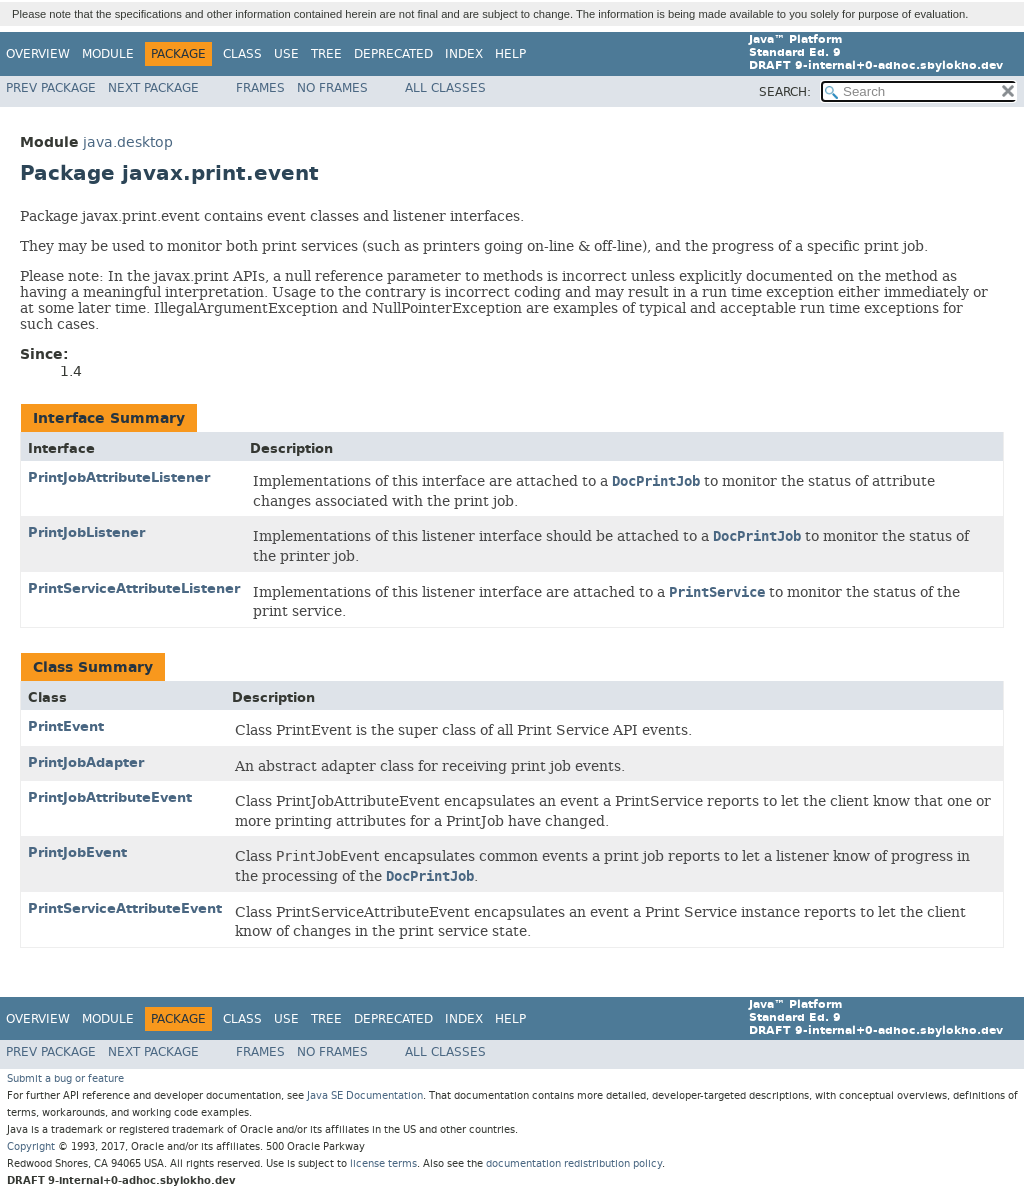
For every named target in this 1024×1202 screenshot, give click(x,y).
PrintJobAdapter (86, 762)
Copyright (31, 1146)
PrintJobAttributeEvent (110, 797)
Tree (326, 54)
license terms (383, 1163)
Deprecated (393, 54)
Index (464, 54)
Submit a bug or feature (65, 1078)
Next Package (153, 88)
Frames (260, 88)
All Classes (445, 88)
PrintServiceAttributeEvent (125, 908)
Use (286, 54)
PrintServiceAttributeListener (134, 588)
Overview (38, 54)
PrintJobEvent (77, 852)
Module (108, 54)
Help (510, 54)
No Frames (332, 88)
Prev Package (51, 88)
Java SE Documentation (365, 1095)
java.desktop (128, 142)
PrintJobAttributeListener (119, 477)
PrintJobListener (86, 532)
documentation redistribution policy (574, 1163)
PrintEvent (66, 726)
